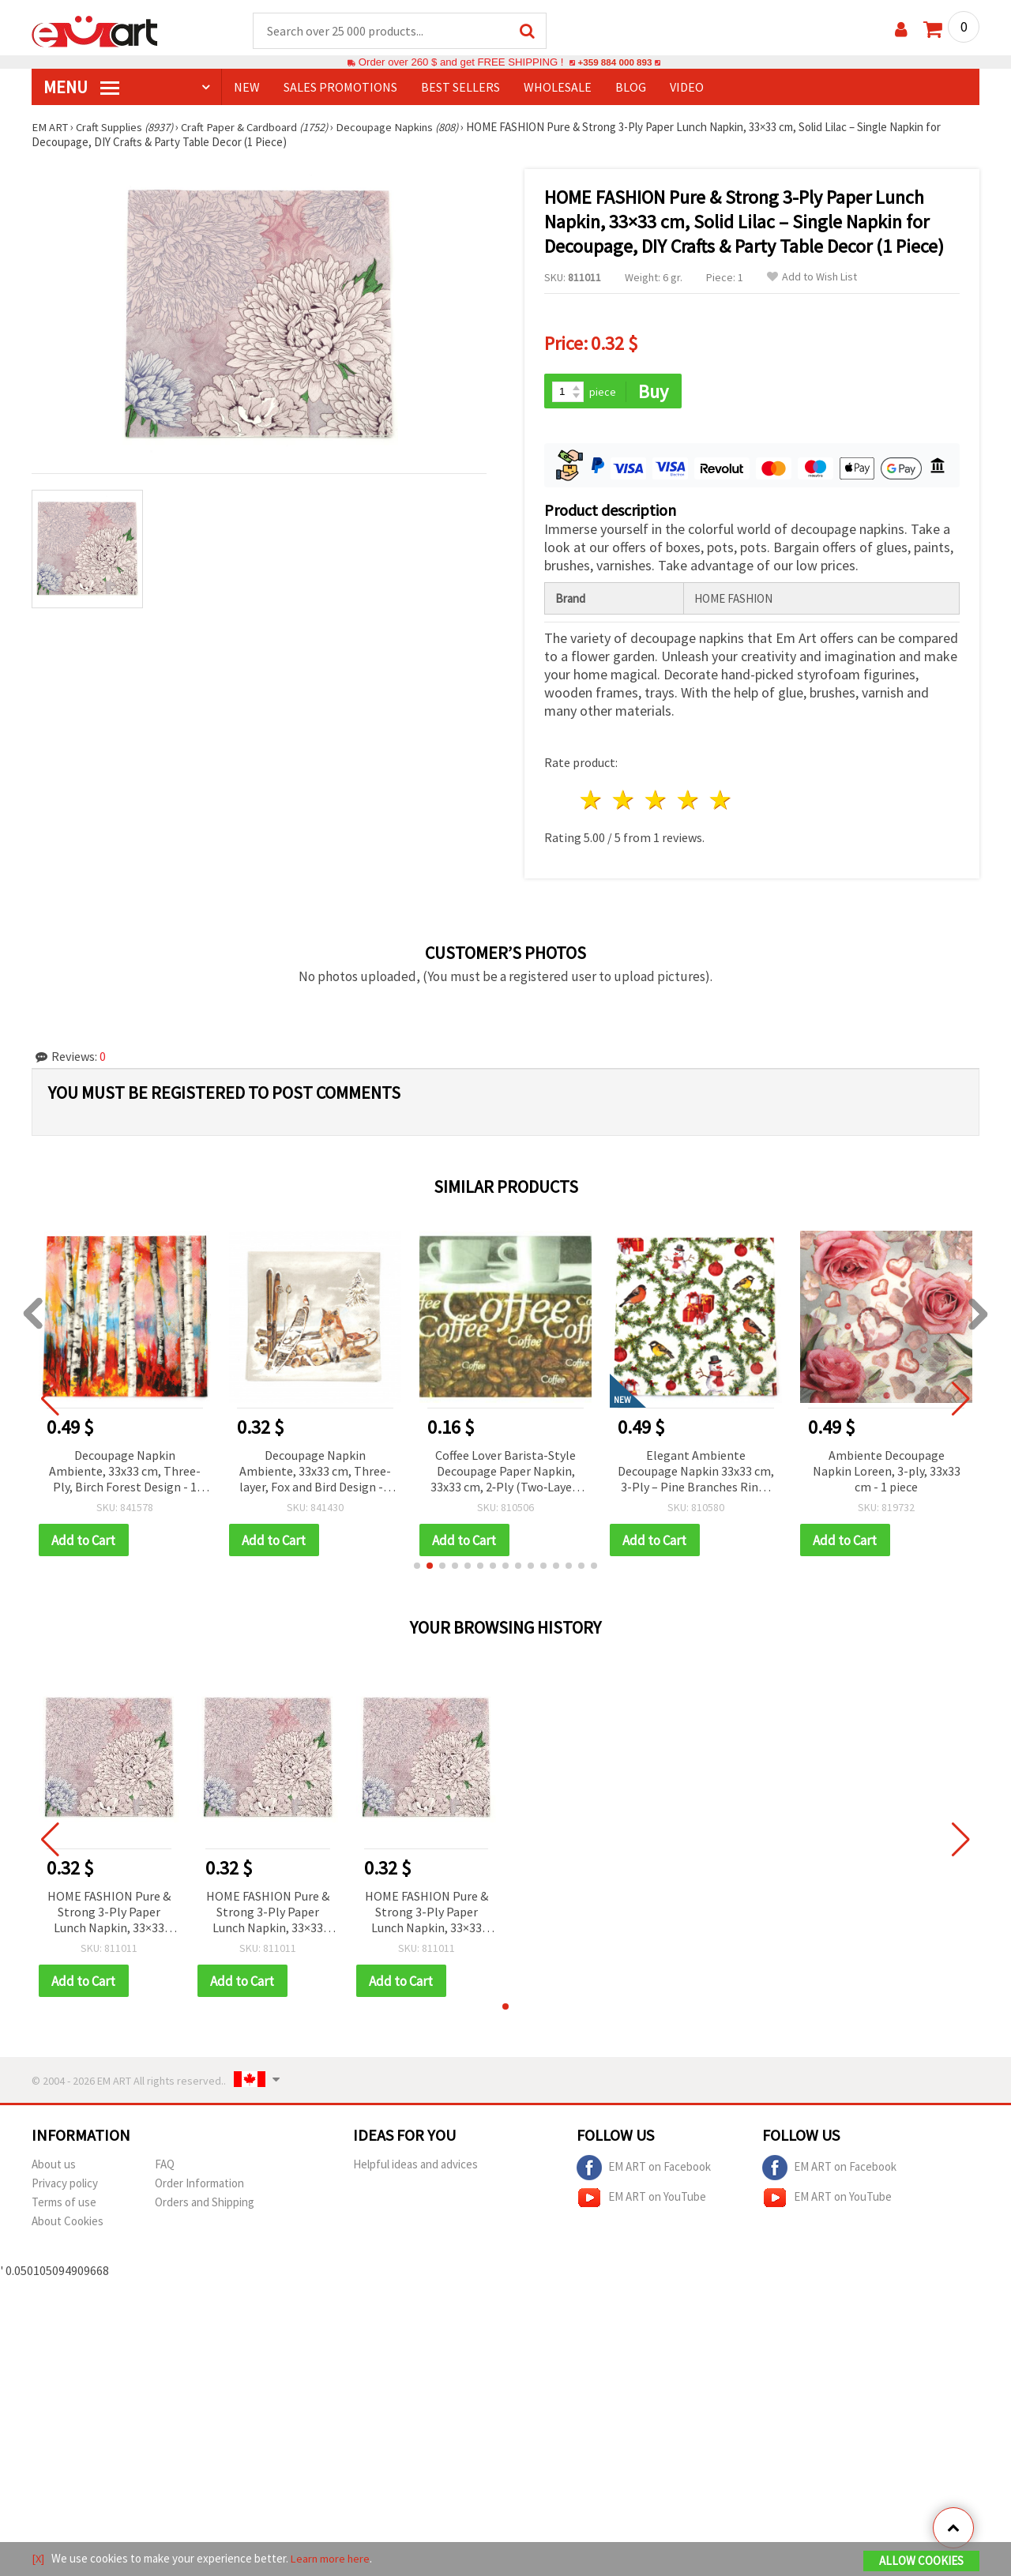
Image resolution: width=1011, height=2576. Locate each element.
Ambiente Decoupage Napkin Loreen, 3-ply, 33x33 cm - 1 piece (886, 1472)
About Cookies (67, 2224)
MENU (81, 88)
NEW (247, 88)
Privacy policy (65, 2186)
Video (687, 88)
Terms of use (64, 2205)
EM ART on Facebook (644, 2170)
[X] (38, 2559)
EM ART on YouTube (641, 2200)
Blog (630, 88)
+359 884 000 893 (614, 63)
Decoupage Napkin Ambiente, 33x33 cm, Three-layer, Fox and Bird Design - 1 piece (315, 1474)
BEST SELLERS (460, 88)
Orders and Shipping (204, 2205)
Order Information (199, 2186)
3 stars (657, 802)
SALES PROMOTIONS (340, 88)
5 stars (721, 802)
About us (54, 2167)
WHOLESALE (558, 88)
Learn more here (332, 2559)
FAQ (165, 2167)
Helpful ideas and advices (415, 2167)
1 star (592, 802)
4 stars (688, 802)
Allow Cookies (921, 2561)
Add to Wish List (812, 278)
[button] (417, 1568)
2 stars (624, 802)
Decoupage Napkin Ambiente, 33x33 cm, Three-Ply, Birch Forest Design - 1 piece (125, 1474)
